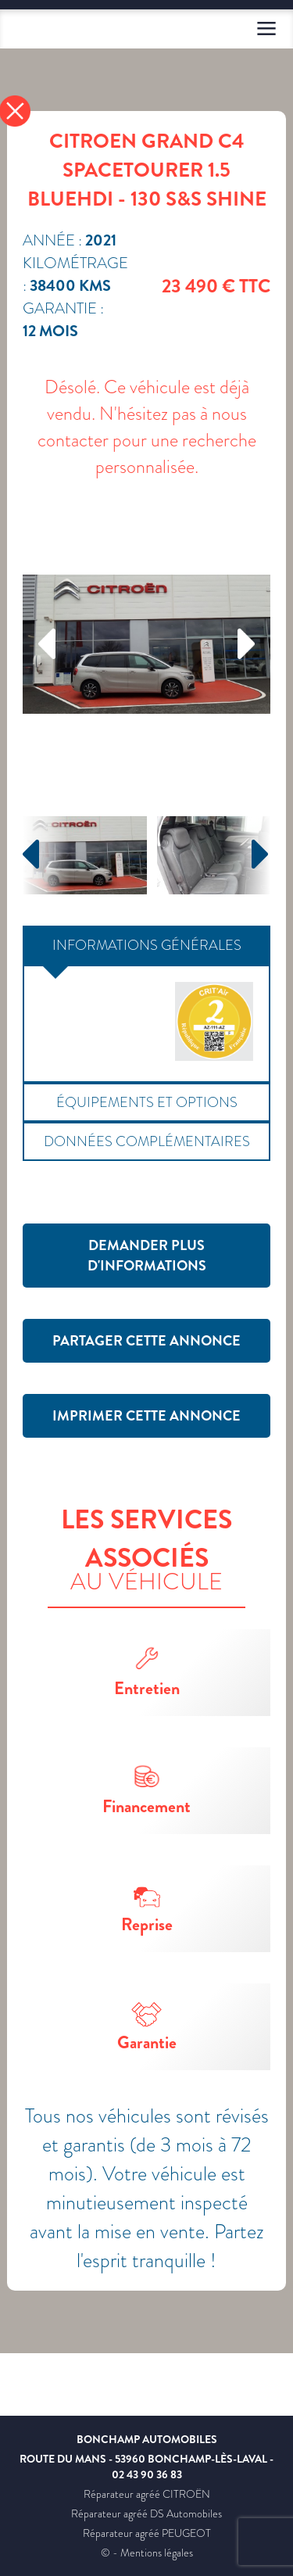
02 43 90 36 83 (147, 2474)
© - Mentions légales (147, 2552)
